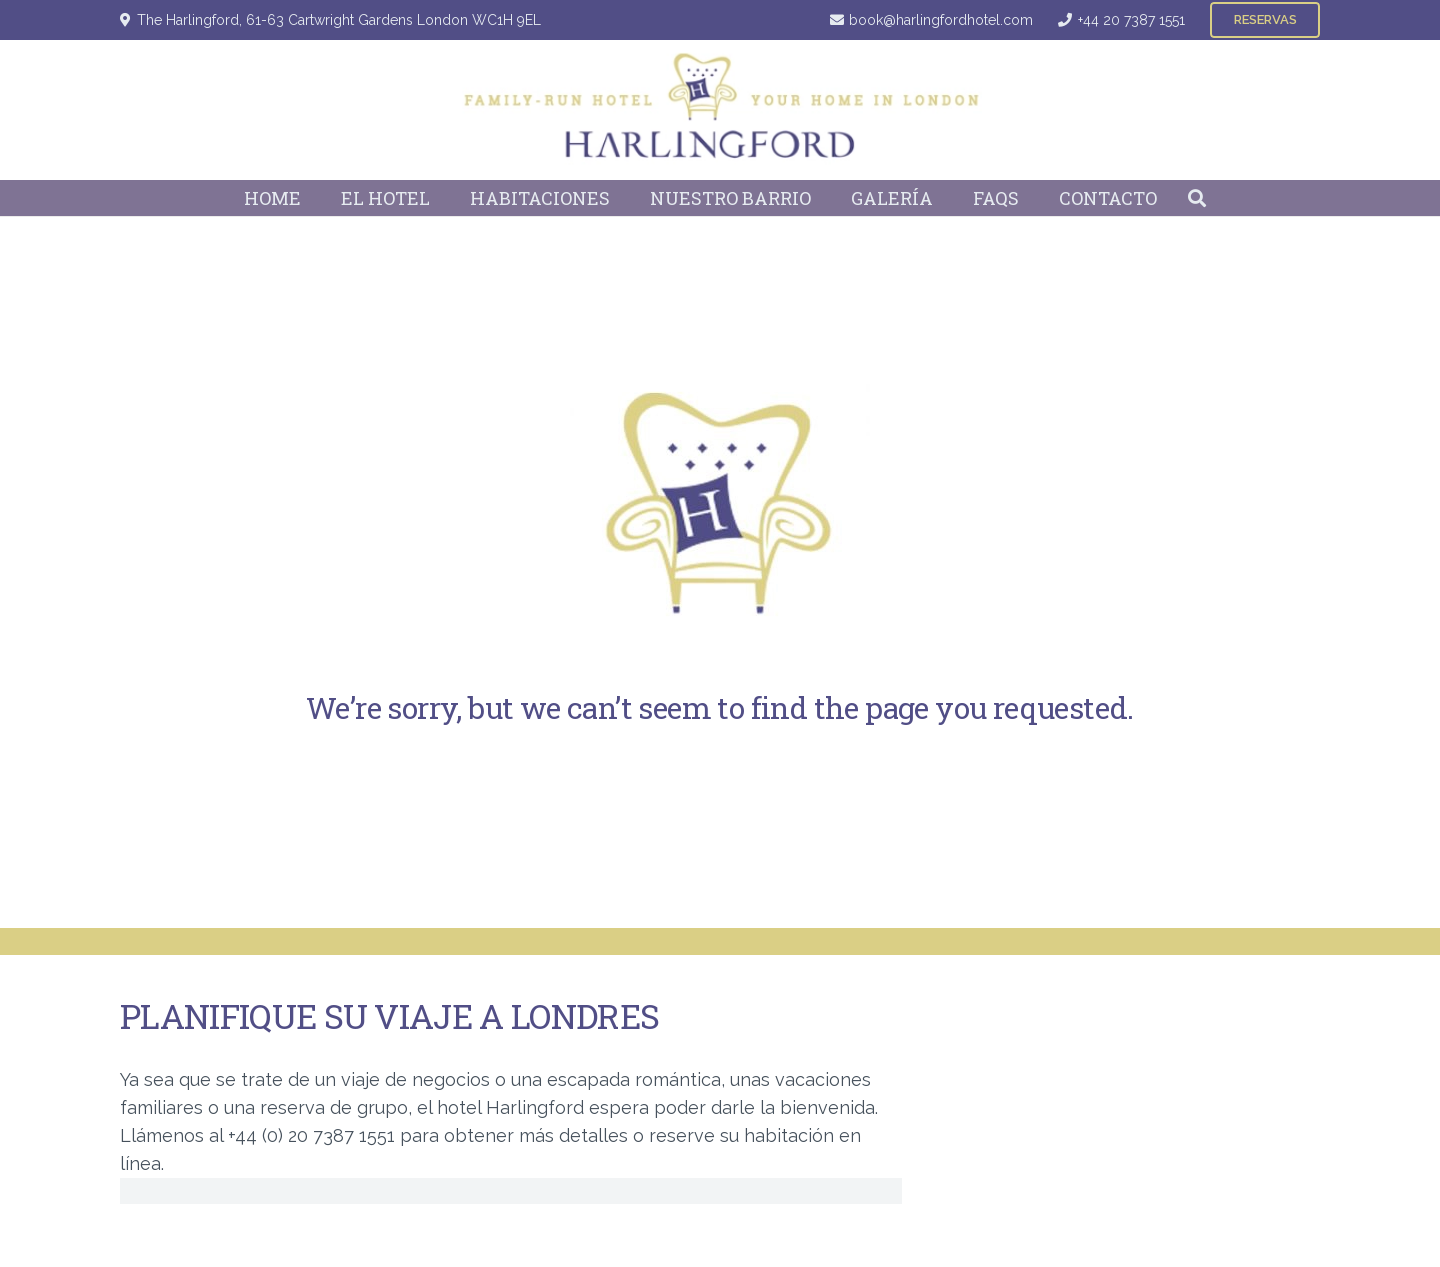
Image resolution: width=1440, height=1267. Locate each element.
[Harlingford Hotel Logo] (720, 110)
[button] (1197, 198)
